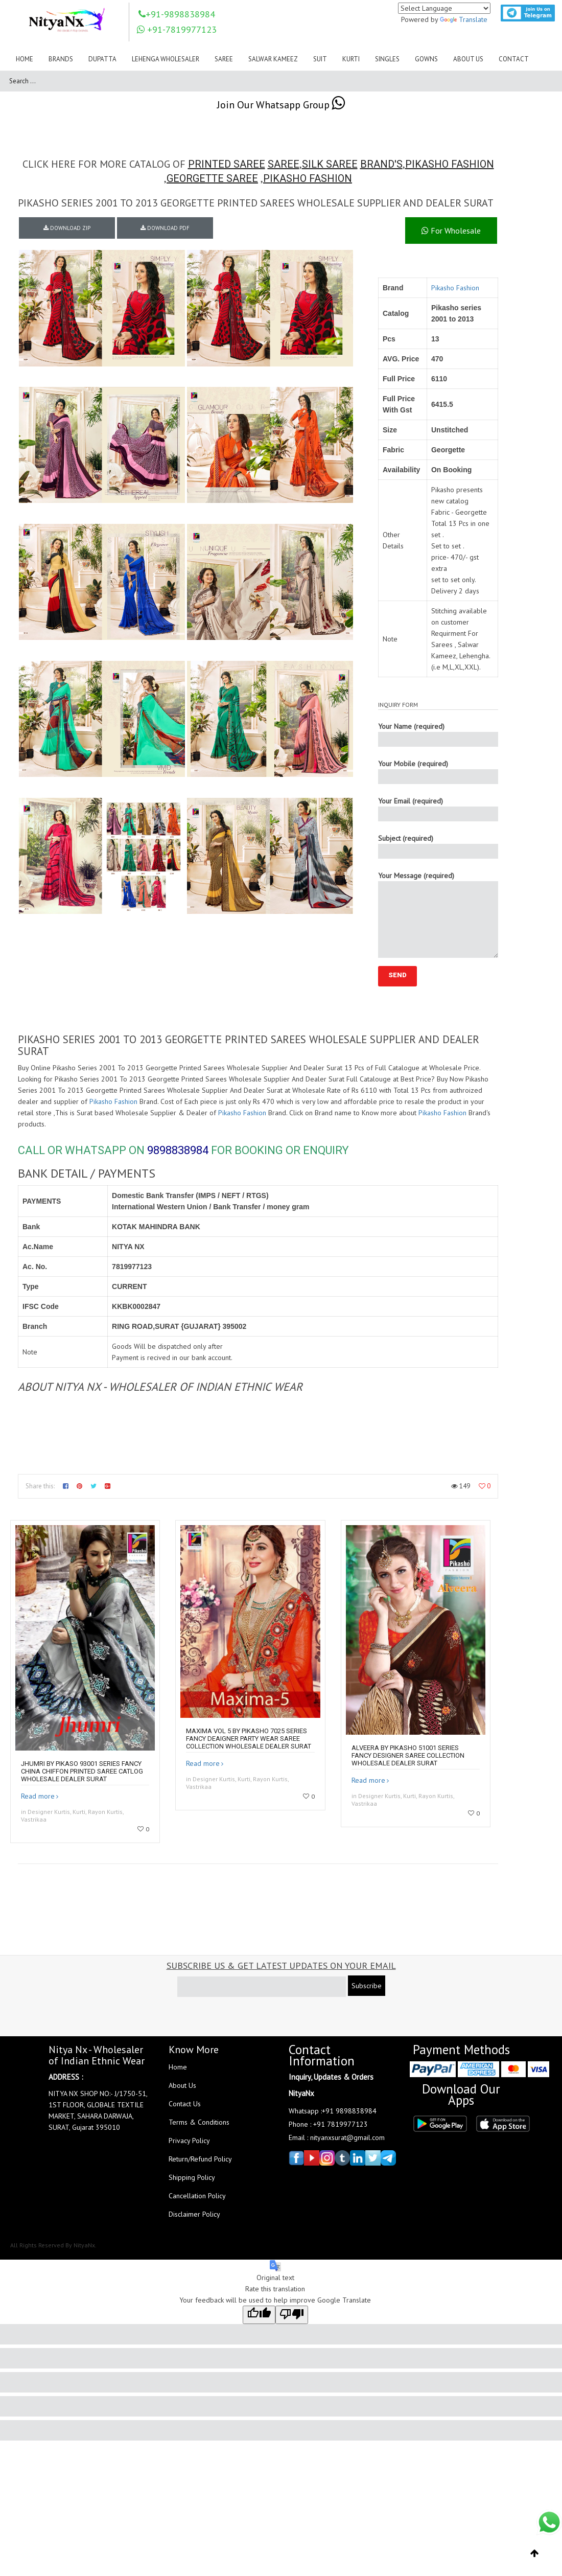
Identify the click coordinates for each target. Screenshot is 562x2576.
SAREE (283, 164)
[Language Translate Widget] (444, 8)
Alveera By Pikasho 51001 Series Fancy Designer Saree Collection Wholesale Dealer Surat (408, 1755)
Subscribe (367, 1985)
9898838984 (177, 1150)
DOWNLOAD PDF (165, 228)
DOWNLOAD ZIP (66, 228)
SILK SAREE (330, 164)
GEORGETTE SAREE (212, 178)
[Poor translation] (291, 2315)
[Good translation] (259, 2315)
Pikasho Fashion (455, 287)
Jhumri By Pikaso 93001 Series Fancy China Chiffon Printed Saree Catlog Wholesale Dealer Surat (82, 1771)
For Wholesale (451, 230)
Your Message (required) (438, 914)
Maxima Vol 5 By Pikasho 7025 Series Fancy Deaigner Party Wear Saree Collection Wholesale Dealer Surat (248, 1738)
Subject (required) (438, 846)
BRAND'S (381, 164)
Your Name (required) (438, 734)
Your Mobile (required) (438, 771)
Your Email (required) (438, 808)
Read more (38, 1796)
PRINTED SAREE (226, 164)
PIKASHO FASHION (449, 164)
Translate (463, 19)
